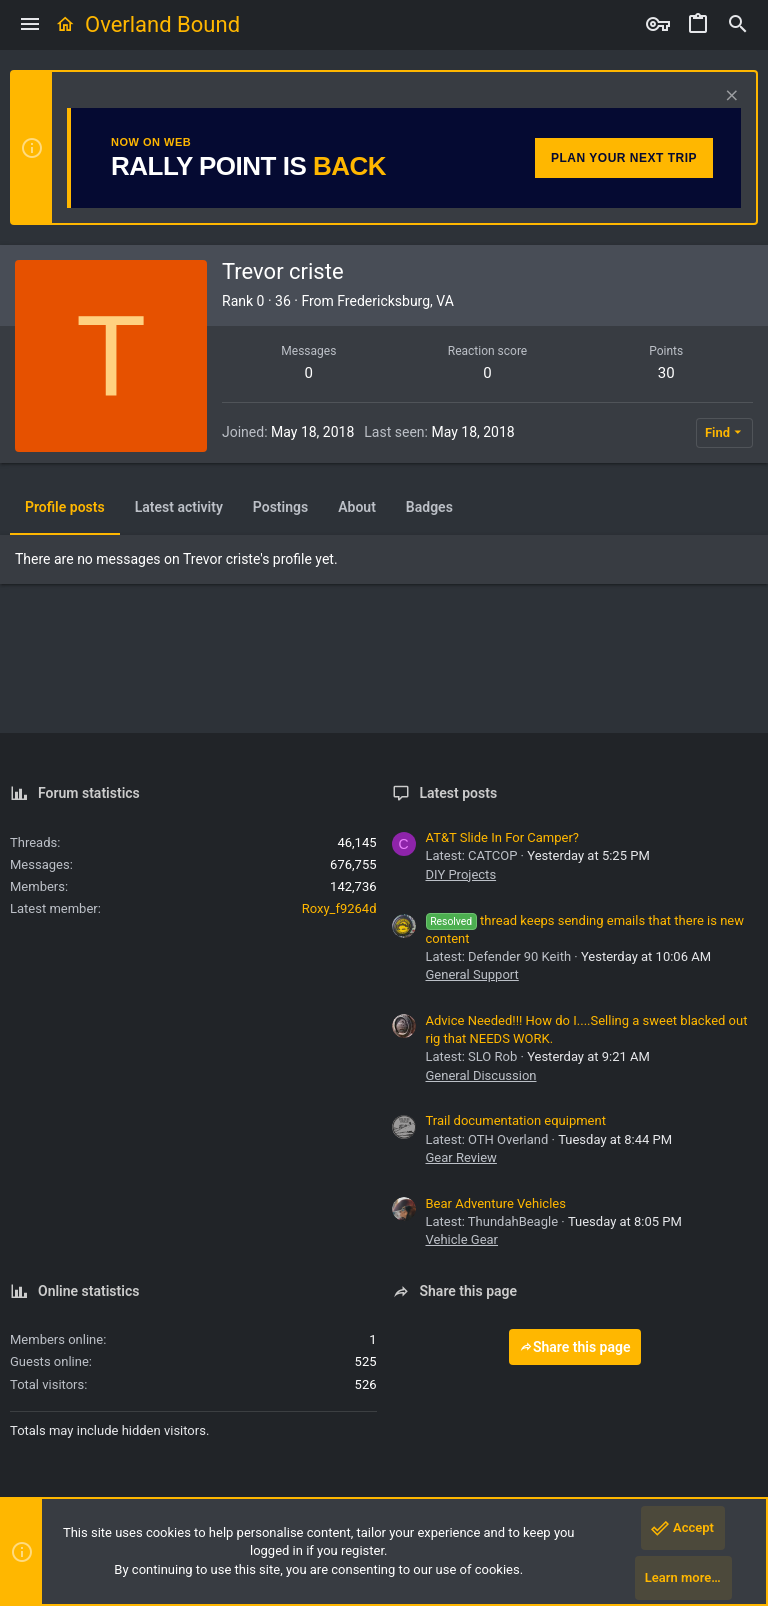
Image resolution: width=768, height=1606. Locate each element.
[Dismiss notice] (729, 97)
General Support (472, 974)
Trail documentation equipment (516, 1120)
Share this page (575, 1347)
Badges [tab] (429, 507)
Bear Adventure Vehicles (496, 1203)
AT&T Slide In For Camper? (502, 837)
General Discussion (481, 1075)
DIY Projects (461, 874)
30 (666, 373)
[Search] (738, 25)
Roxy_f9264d (339, 908)
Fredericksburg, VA (395, 301)
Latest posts (459, 793)
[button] (30, 25)
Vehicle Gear (462, 1239)
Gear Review (461, 1157)
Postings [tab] (280, 507)
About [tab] (357, 507)
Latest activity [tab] (179, 507)
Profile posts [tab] (65, 507)
